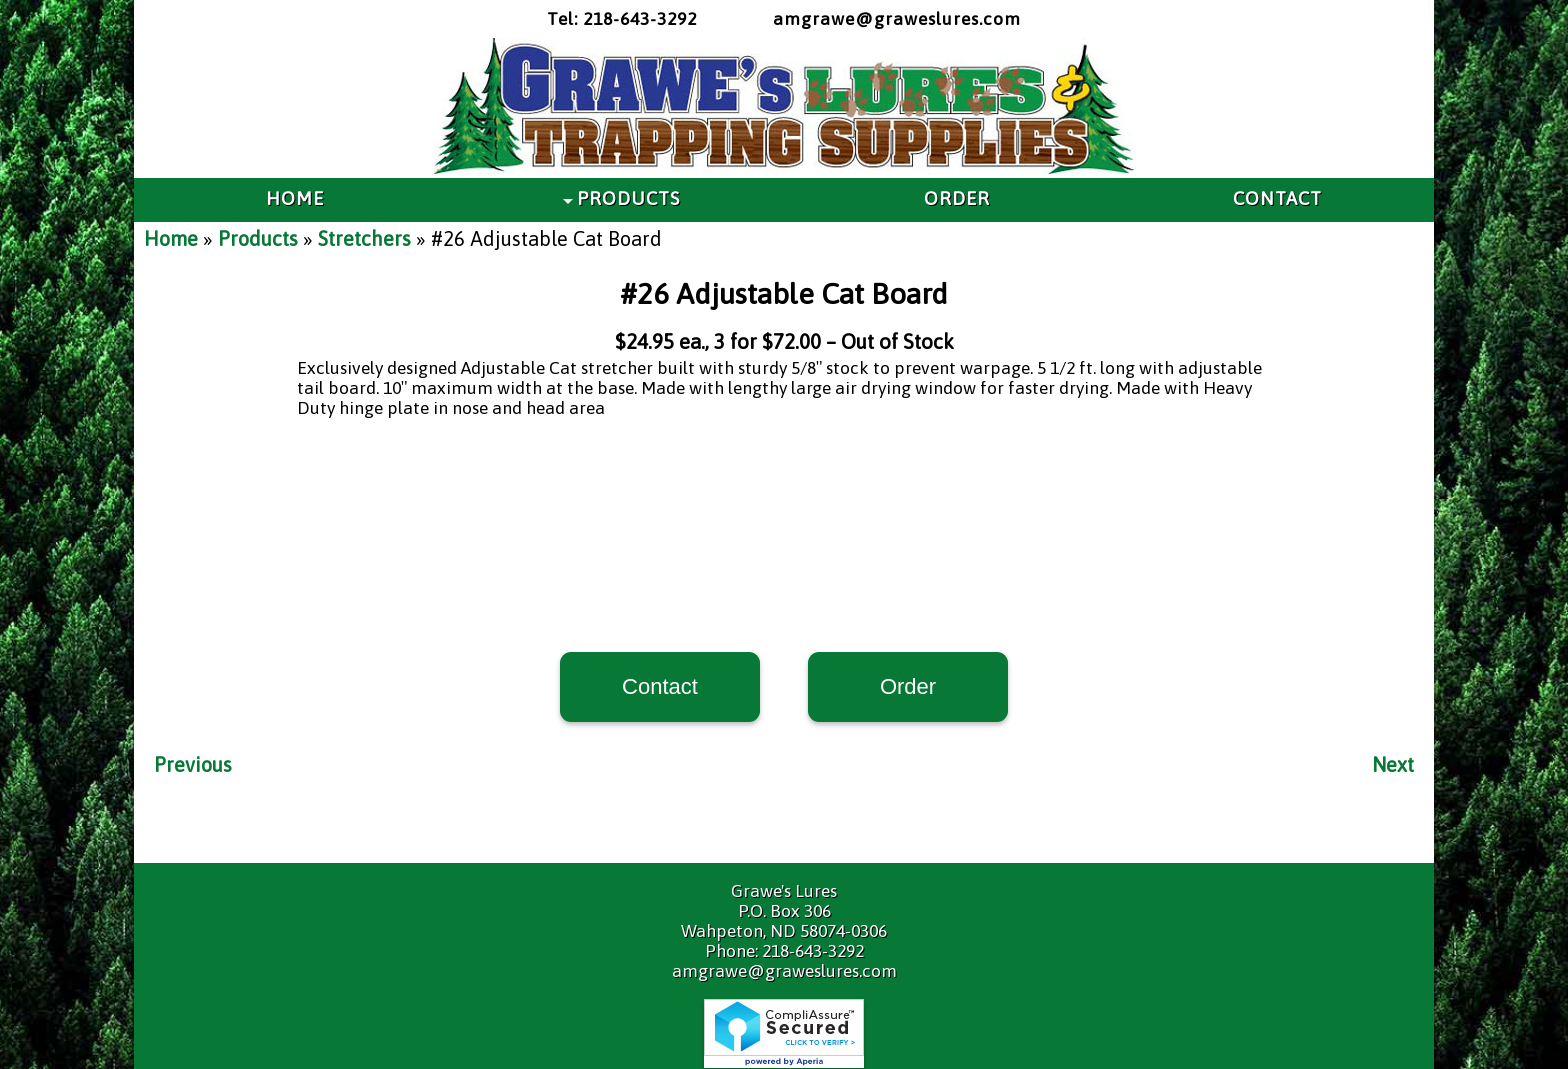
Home (171, 238)
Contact (660, 686)
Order (908, 686)
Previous (193, 764)
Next (1393, 764)
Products (258, 238)
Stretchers (364, 238)
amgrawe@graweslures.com (897, 19)
